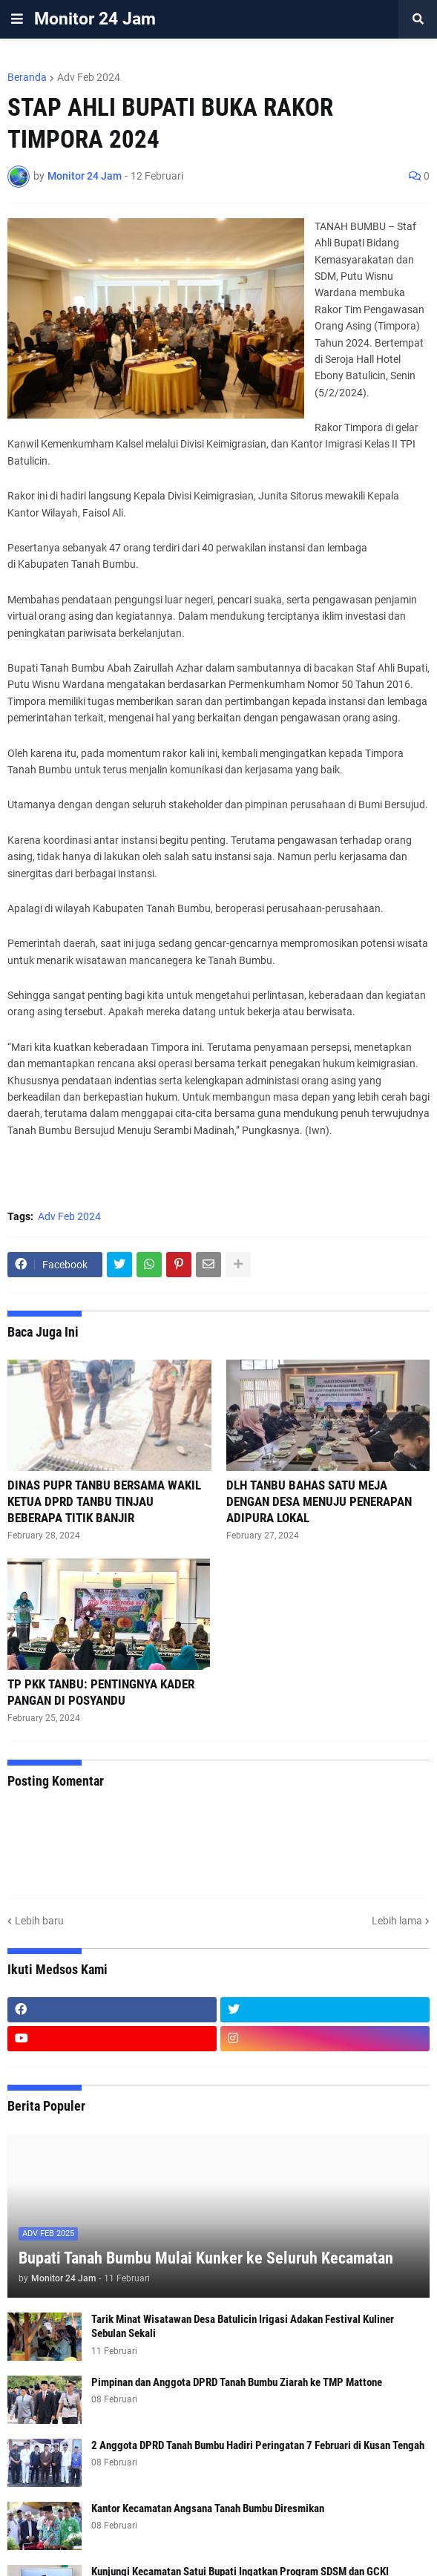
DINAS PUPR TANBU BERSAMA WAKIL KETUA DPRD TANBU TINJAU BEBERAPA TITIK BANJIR (104, 1501)
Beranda (27, 77)
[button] (17, 19)
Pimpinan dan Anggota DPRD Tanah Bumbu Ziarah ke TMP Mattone (236, 2382)
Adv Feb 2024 (88, 77)
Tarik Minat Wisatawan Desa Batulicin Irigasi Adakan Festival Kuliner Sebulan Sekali (242, 2327)
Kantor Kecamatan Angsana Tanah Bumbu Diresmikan (207, 2508)
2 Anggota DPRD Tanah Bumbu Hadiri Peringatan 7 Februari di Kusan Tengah (257, 2445)
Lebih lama (397, 1921)
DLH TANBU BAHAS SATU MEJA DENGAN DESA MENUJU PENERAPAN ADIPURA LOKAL (319, 1501)
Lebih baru (39, 1921)
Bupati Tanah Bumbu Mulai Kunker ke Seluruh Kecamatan (206, 2258)
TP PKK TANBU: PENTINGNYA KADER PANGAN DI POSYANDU (100, 1692)
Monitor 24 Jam (95, 19)
